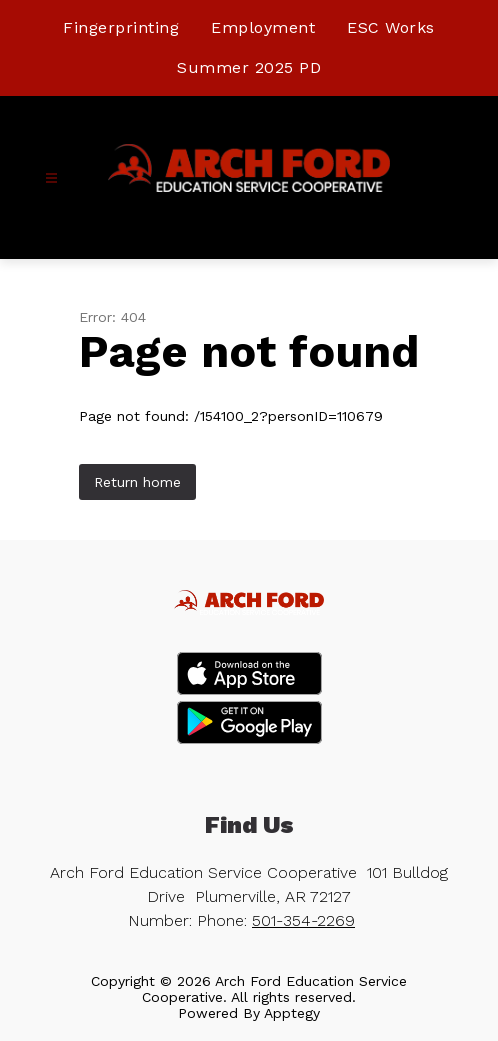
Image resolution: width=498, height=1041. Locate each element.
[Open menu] (51, 178)
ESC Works (391, 27)
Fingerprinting (121, 27)
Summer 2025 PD (249, 67)
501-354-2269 (303, 920)
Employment (263, 27)
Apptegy (292, 1013)
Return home (137, 482)
